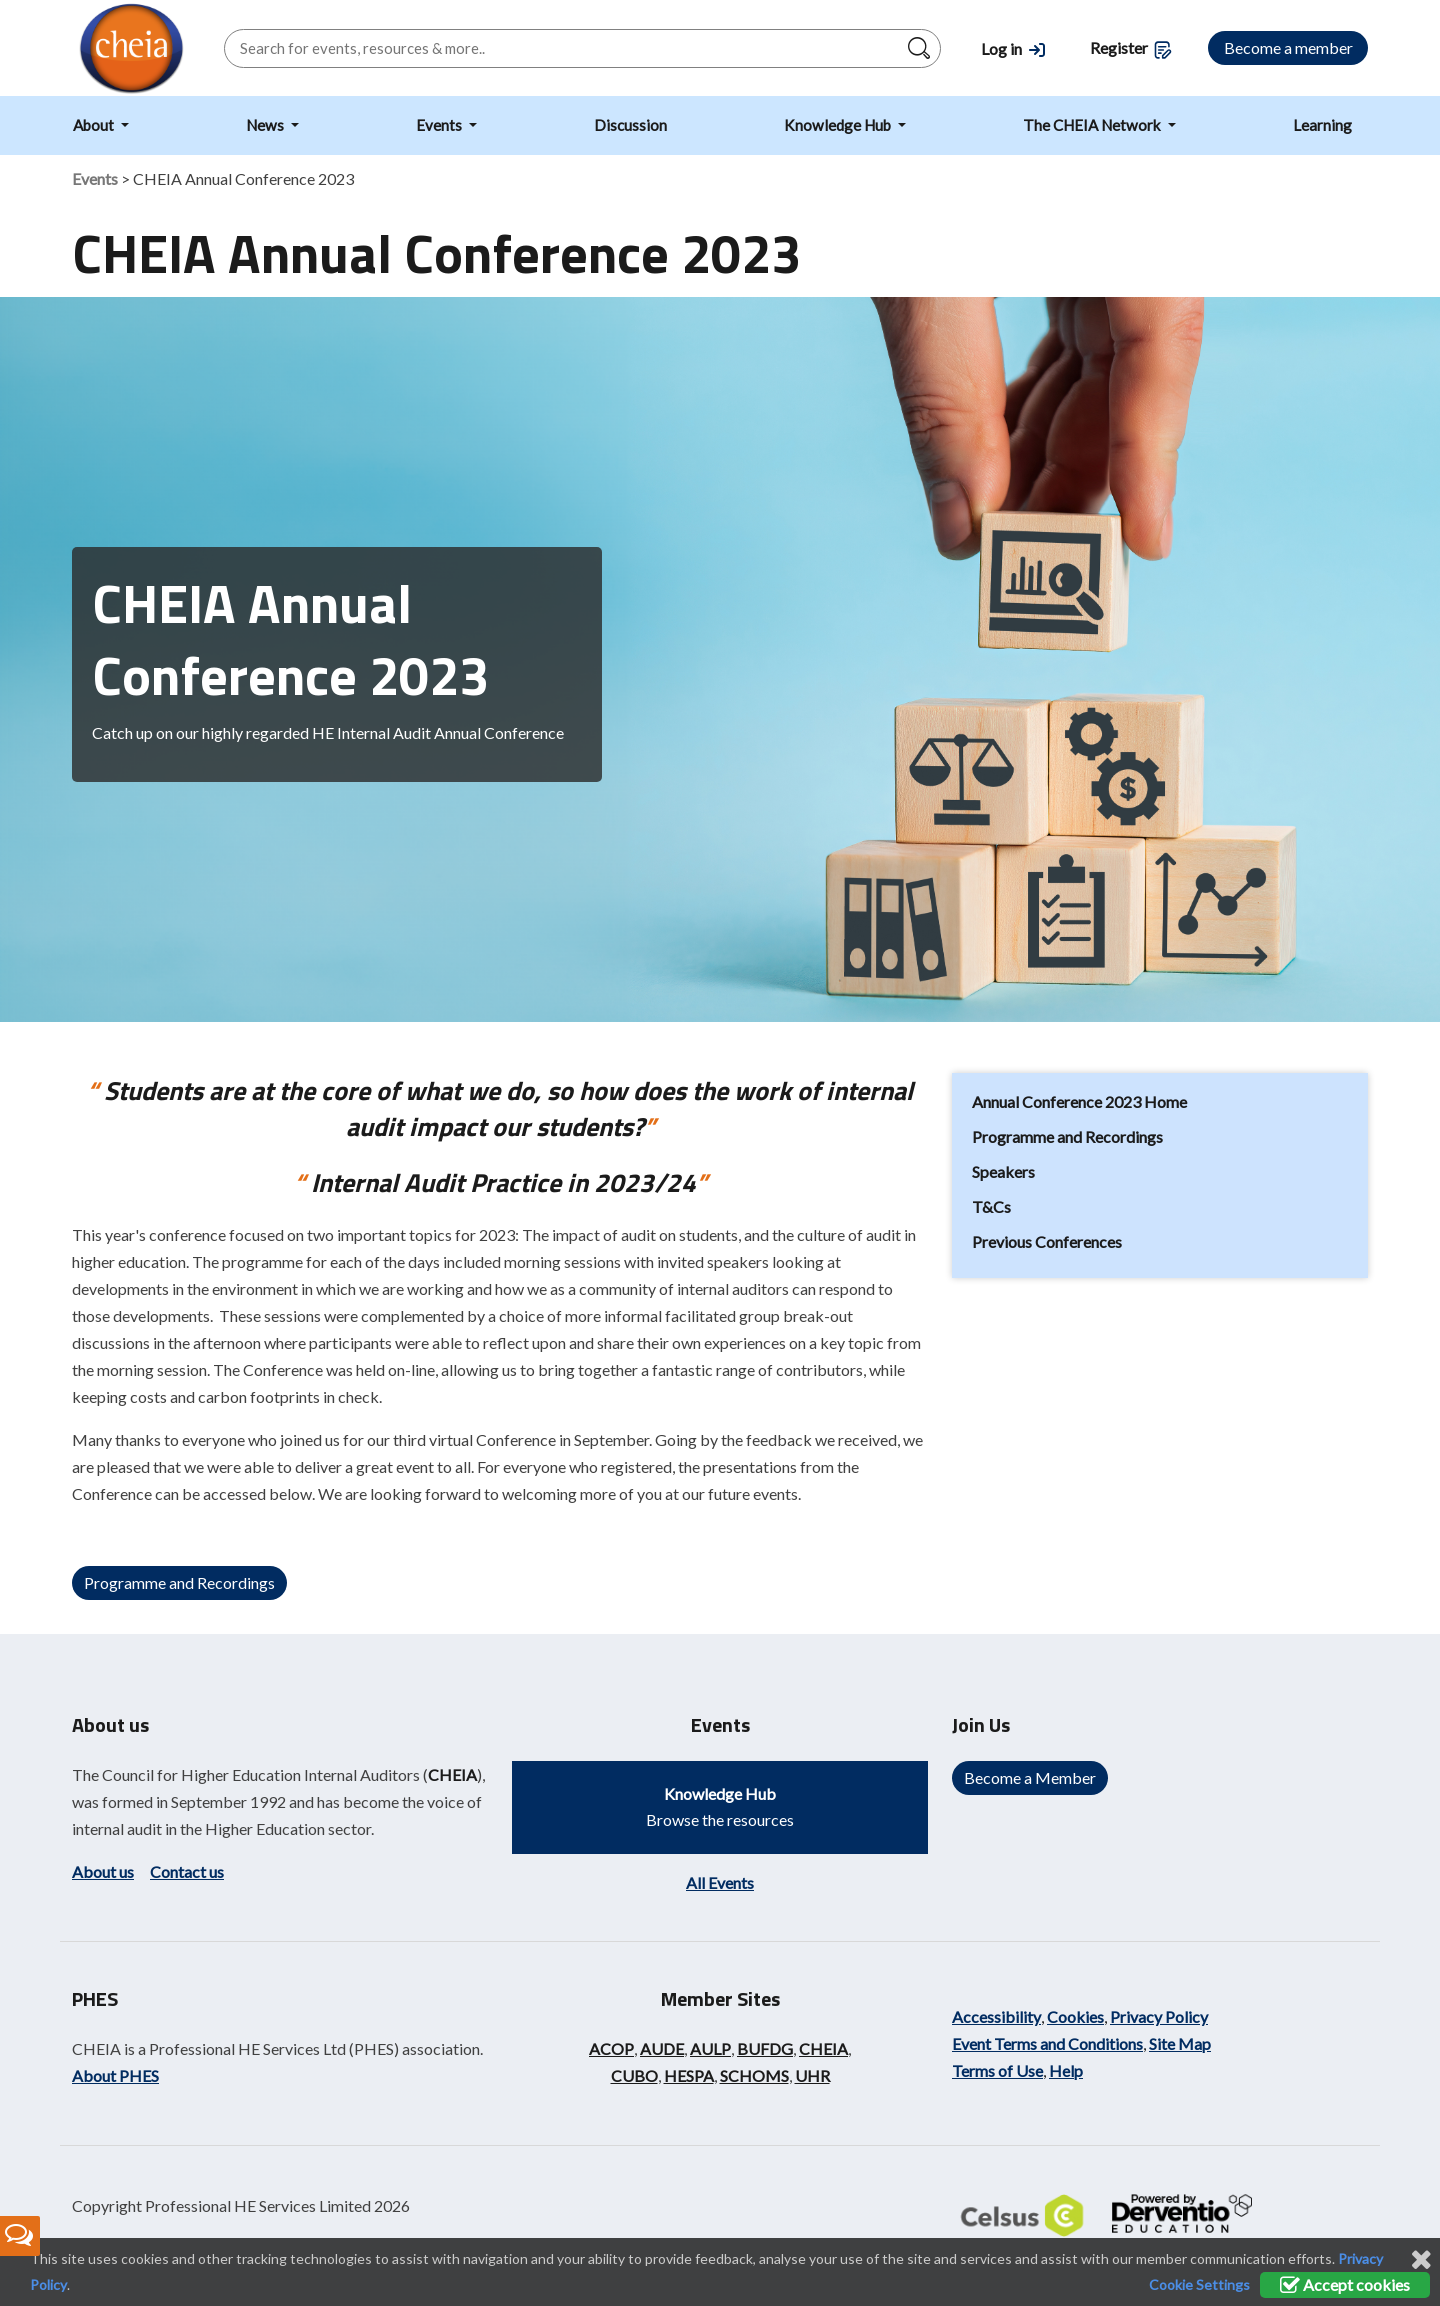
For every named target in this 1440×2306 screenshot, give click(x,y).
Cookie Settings (1199, 2284)
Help (1066, 2070)
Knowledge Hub (839, 125)
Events (440, 125)
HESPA (689, 2075)
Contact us (187, 1871)
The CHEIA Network (1093, 125)
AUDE (662, 2048)
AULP (710, 2048)
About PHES (115, 2075)
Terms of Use (997, 2070)
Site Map (1180, 2043)
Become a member (1288, 47)
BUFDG (765, 2048)
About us (103, 1871)
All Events (720, 1882)
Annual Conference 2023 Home (1079, 1101)
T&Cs (991, 1206)
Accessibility (996, 2016)
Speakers (1003, 1171)
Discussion (630, 125)
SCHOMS (754, 2075)
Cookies (1075, 2016)
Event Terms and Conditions (1047, 2043)
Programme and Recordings (179, 1582)
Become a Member (1030, 1777)
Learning (1322, 125)
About (95, 125)
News (266, 125)
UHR (812, 2075)
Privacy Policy (1159, 2016)
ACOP (611, 2048)
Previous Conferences (1047, 1241)
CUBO (634, 2075)
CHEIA (452, 1774)
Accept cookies (1345, 2284)
